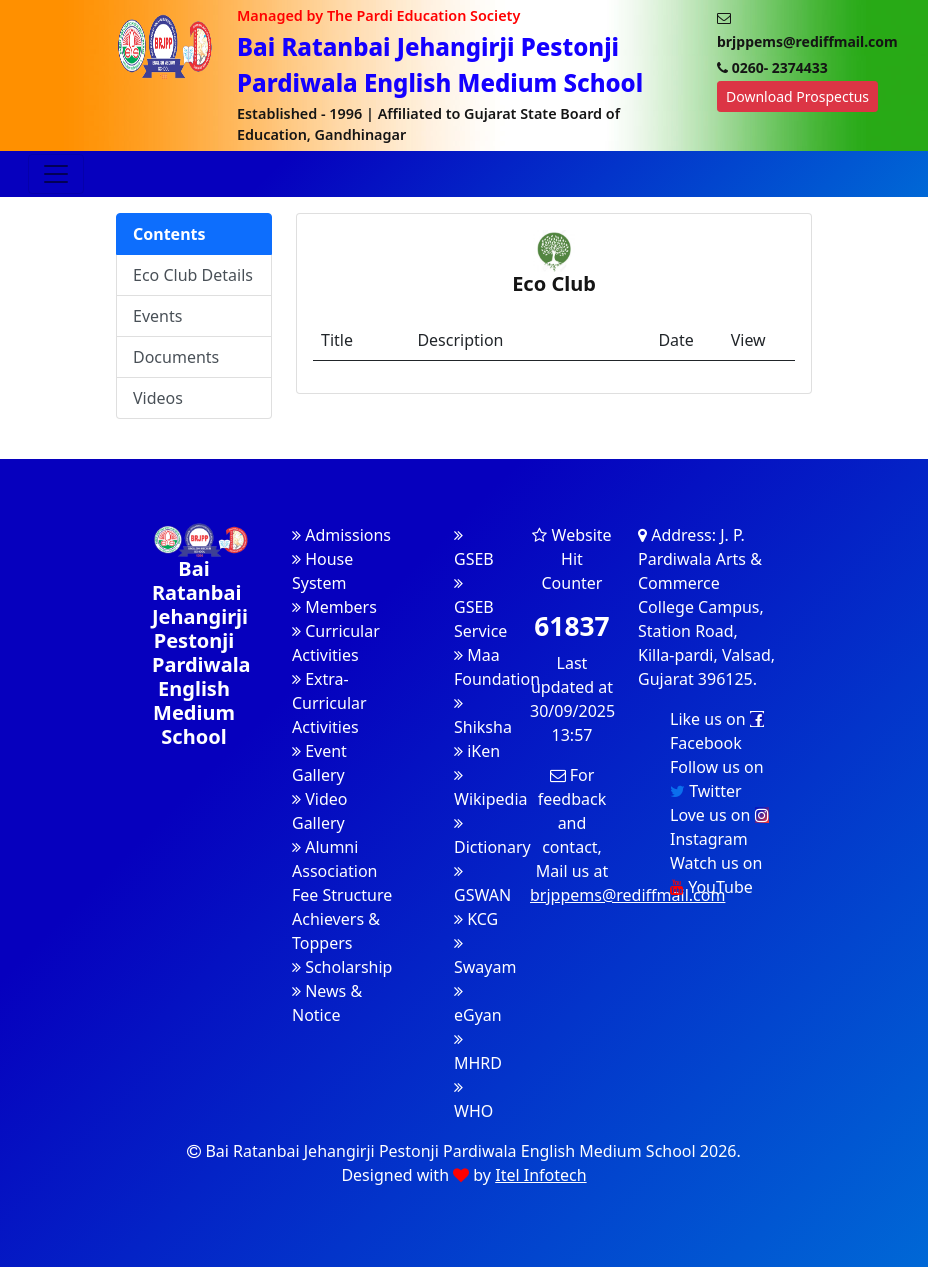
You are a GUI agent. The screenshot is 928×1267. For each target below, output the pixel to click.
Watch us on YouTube (716, 875)
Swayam (485, 956)
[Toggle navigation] (56, 174)
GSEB (474, 548)
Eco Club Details (193, 275)
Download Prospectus (797, 96)
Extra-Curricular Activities (329, 703)
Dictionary (492, 836)
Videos (158, 398)
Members (334, 607)
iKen (477, 751)
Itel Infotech (540, 1175)
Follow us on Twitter (717, 779)
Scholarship (342, 967)
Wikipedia (491, 788)
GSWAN (482, 884)
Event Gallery (319, 763)
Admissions (341, 535)
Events (157, 316)
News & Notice (327, 1003)
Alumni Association (335, 859)
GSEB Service (480, 608)
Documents (176, 357)
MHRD (478, 1052)
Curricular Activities (336, 643)
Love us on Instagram (719, 827)
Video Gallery (319, 811)
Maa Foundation (497, 667)
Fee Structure (342, 895)
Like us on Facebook (717, 731)
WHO (473, 1100)
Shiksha (483, 716)
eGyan (478, 1004)
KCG (476, 919)
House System (322, 571)
